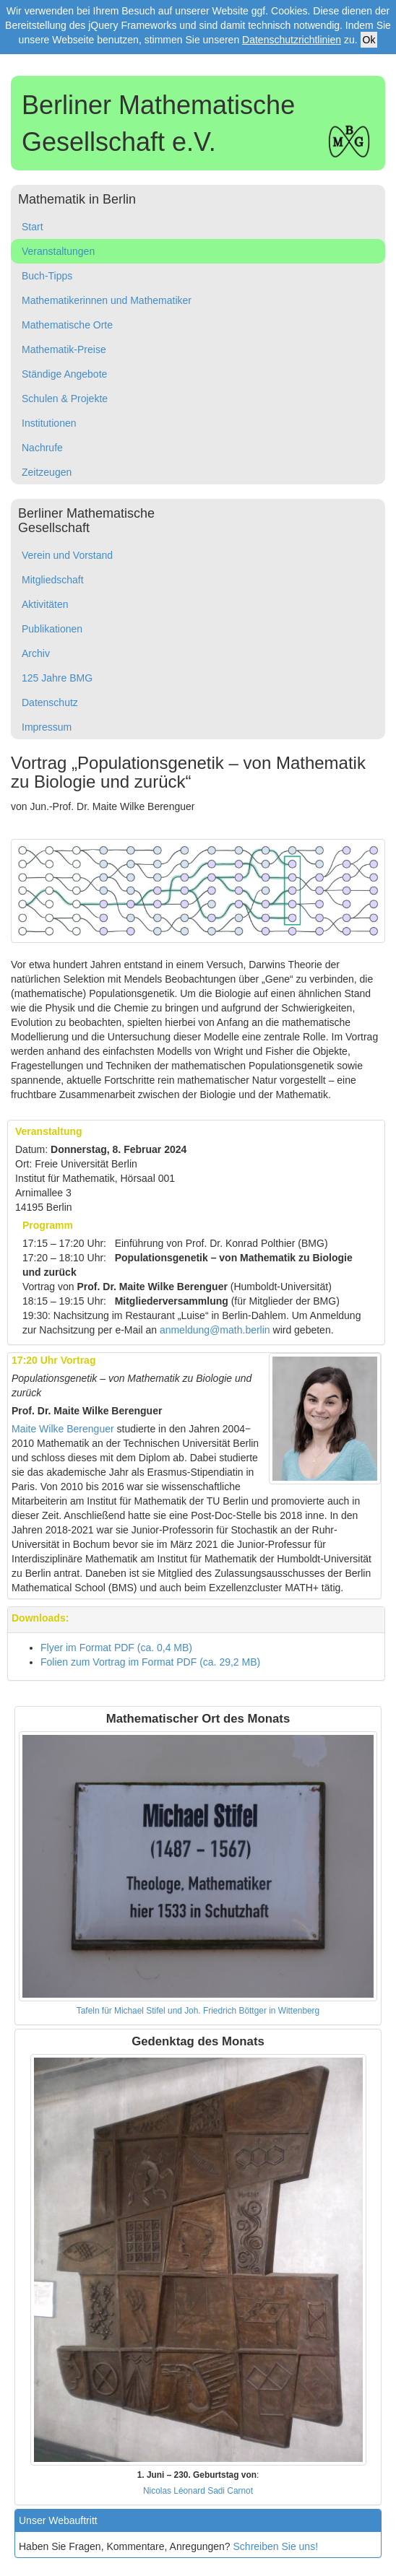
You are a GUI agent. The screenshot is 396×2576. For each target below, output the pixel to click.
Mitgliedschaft (53, 580)
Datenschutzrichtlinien (291, 39)
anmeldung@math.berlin (215, 1330)
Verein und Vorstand (67, 555)
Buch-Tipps (47, 276)
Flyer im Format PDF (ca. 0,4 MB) (116, 1647)
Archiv (36, 653)
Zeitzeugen (47, 472)
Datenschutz (50, 702)
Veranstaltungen (58, 251)
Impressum (47, 727)
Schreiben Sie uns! (276, 2546)
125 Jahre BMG (57, 678)
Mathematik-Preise (64, 349)
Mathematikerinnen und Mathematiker (106, 300)
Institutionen (49, 423)
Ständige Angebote (64, 374)
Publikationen (52, 629)
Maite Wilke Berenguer (63, 1429)
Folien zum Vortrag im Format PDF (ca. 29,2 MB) (150, 1662)
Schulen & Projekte (65, 398)
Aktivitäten (45, 604)
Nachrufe (42, 447)
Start (32, 226)
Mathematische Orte (67, 325)
